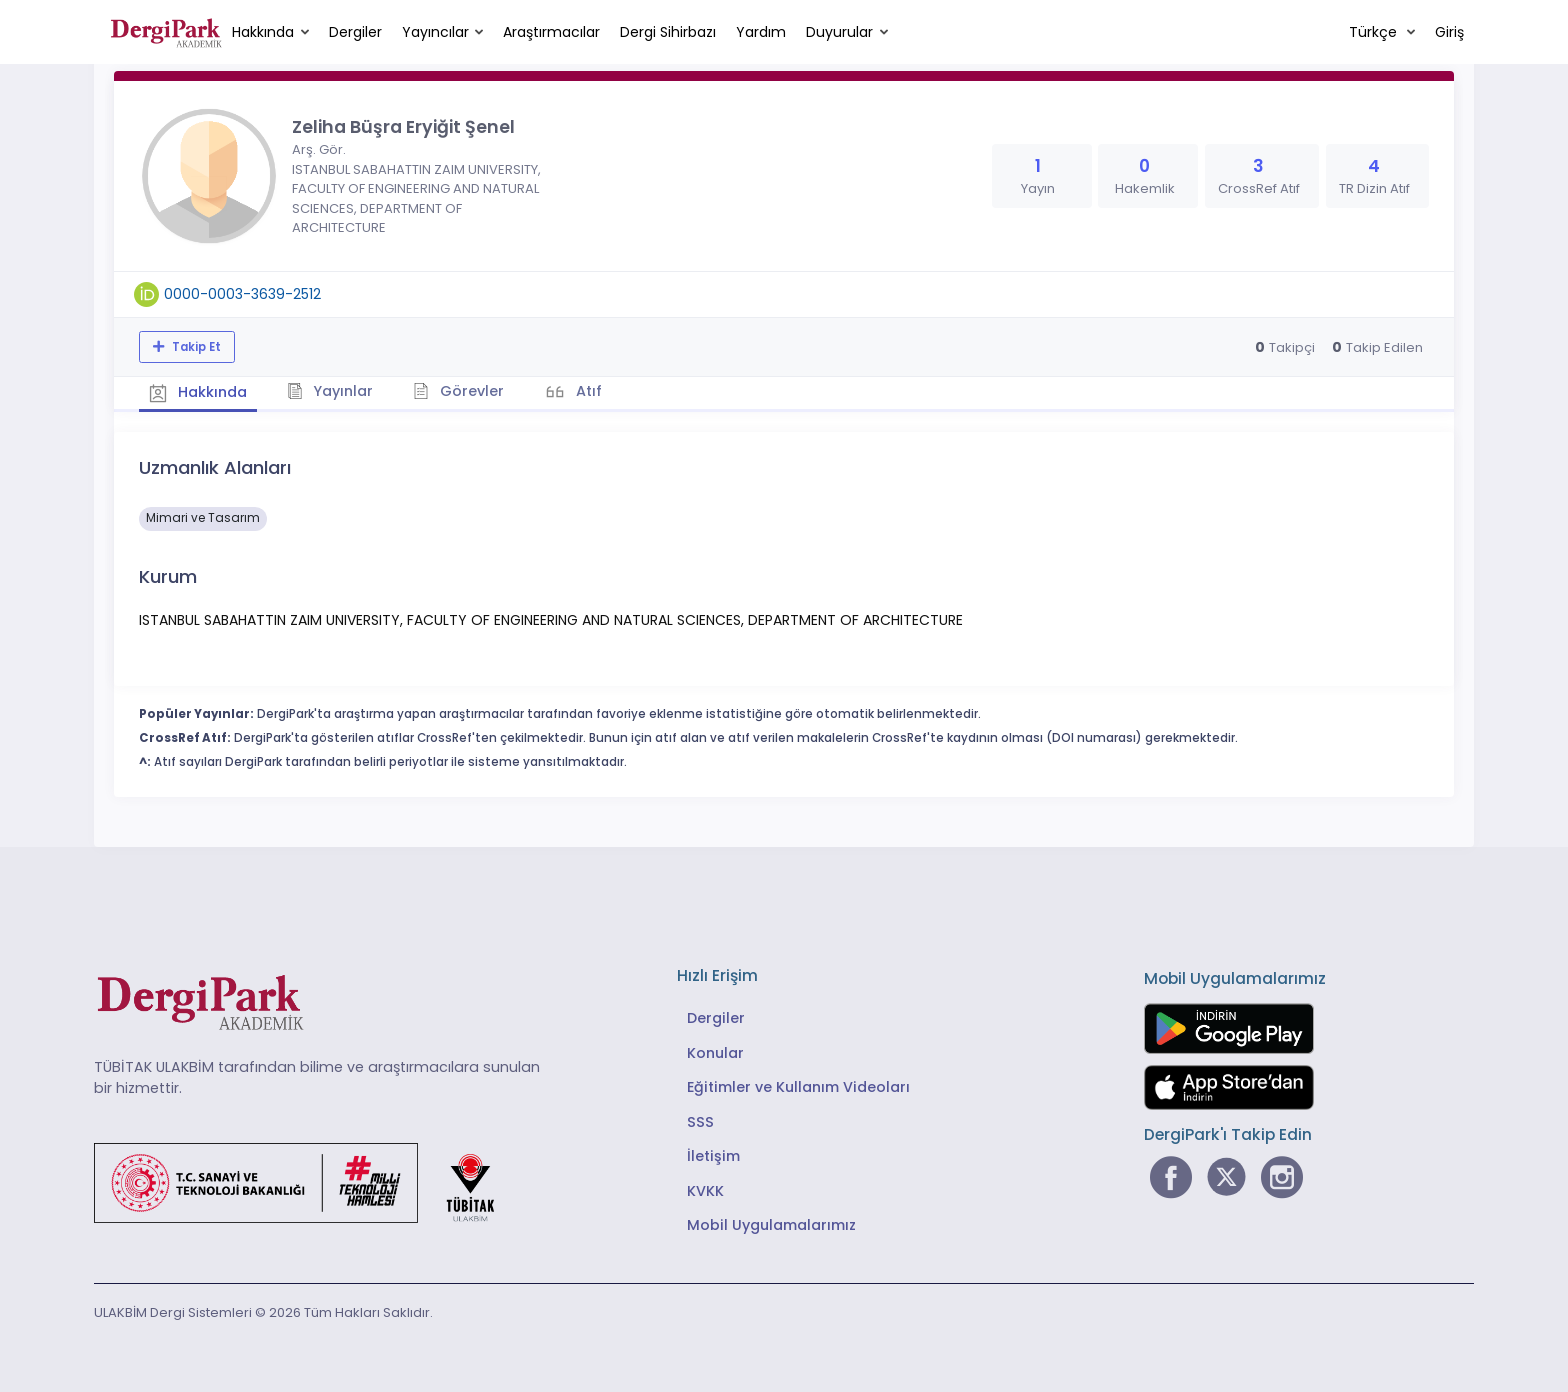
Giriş (1449, 32)
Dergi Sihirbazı (668, 32)
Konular (715, 1053)
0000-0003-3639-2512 (242, 294)
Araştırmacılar (551, 32)
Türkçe (1375, 32)
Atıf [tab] (587, 391)
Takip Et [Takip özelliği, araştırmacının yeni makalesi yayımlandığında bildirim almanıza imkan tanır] (195, 347)
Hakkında (263, 32)
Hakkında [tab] (198, 392)
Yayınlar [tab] (330, 391)
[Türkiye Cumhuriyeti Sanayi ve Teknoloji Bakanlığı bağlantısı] (307, 1181)
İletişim (713, 1156)
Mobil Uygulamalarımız (771, 1225)
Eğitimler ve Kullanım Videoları (798, 1087)
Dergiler (355, 32)
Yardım (761, 32)
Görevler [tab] (458, 391)
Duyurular (839, 32)
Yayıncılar (435, 32)
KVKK (705, 1191)
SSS (700, 1122)
